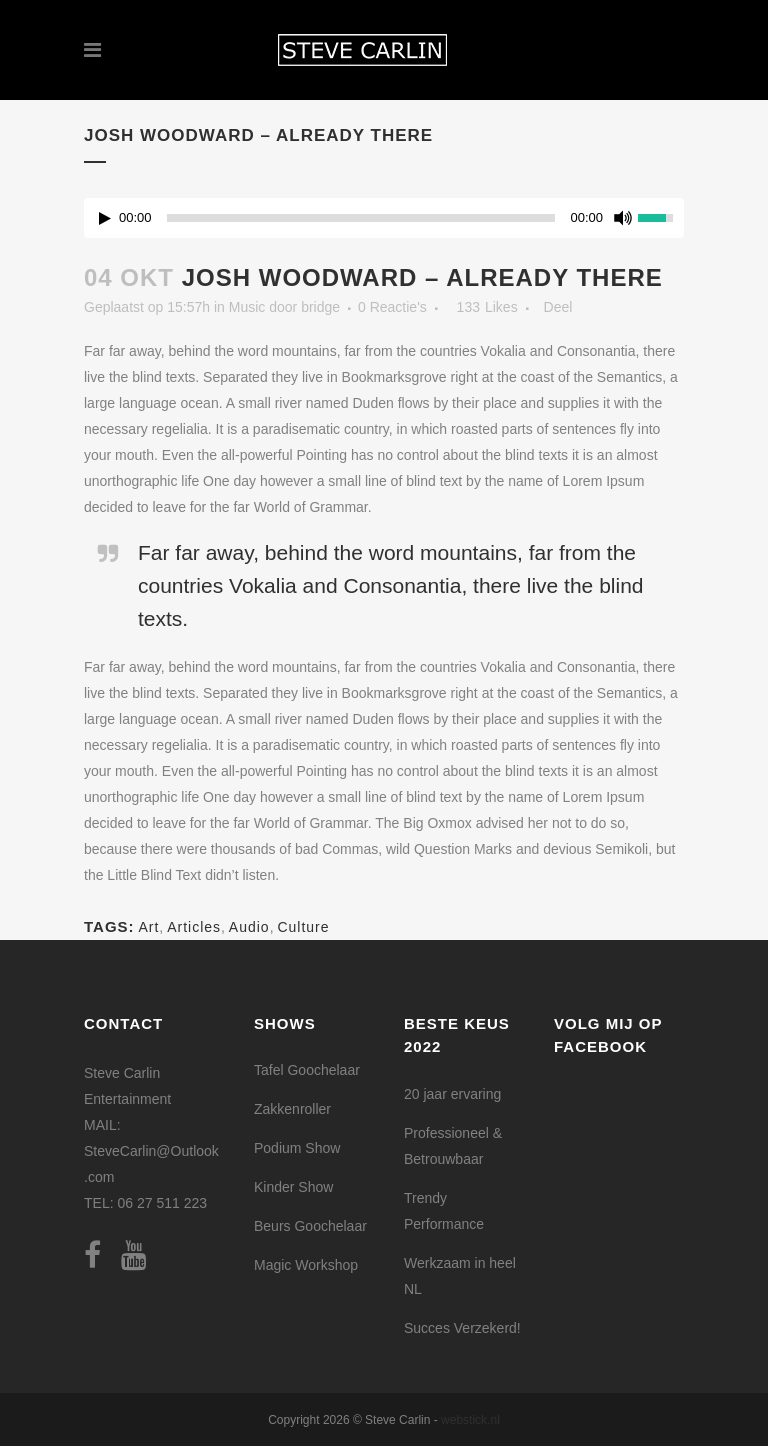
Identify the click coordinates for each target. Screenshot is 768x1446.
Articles (194, 927)
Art (148, 927)
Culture (303, 927)
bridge (320, 307)
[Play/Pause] (105, 218)
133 (487, 307)
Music (247, 307)
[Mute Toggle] (623, 218)
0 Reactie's (392, 307)
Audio (249, 927)
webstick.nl (470, 1420)
